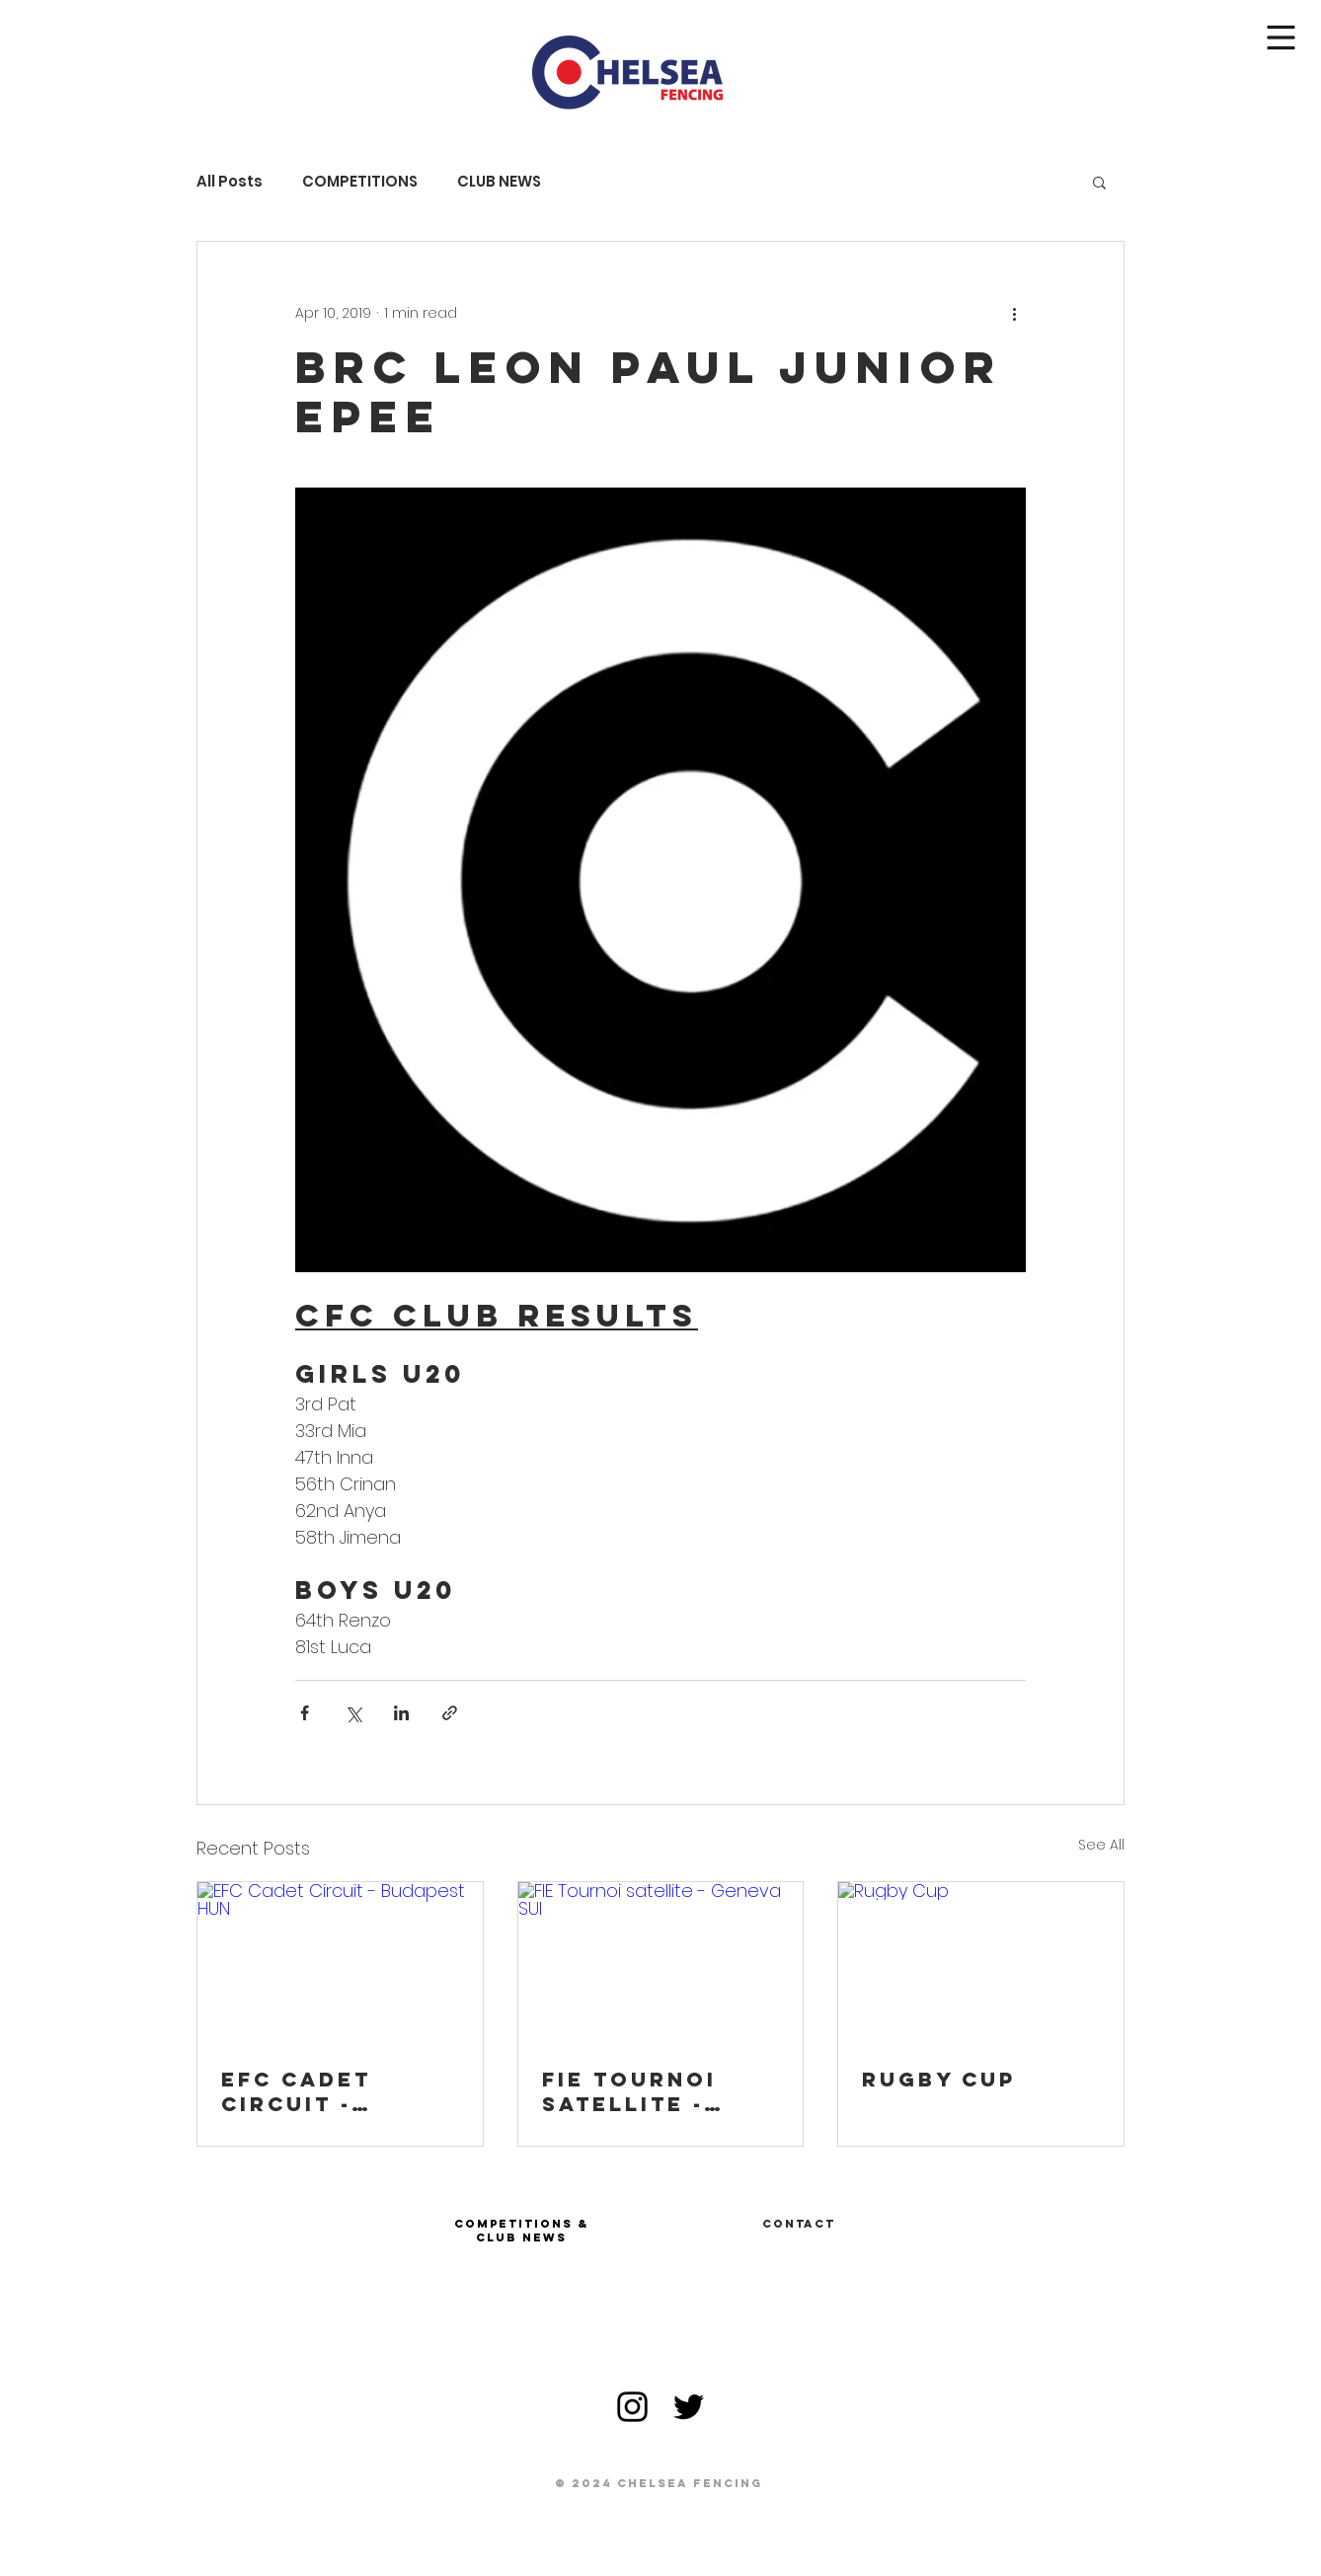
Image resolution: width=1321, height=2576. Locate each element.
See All (1101, 1845)
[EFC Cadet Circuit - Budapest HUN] (340, 1962)
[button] (1281, 38)
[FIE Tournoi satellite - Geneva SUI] (661, 1962)
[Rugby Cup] (981, 1962)
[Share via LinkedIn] (401, 1713)
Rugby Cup (939, 2079)
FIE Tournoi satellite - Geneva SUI (629, 2091)
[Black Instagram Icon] (632, 2407)
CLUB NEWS (499, 181)
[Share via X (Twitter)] (353, 1713)
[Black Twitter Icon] (688, 2407)
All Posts (229, 181)
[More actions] (1014, 313)
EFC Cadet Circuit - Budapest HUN (324, 2091)
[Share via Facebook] (304, 1713)
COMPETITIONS (360, 181)
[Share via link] (449, 1713)
